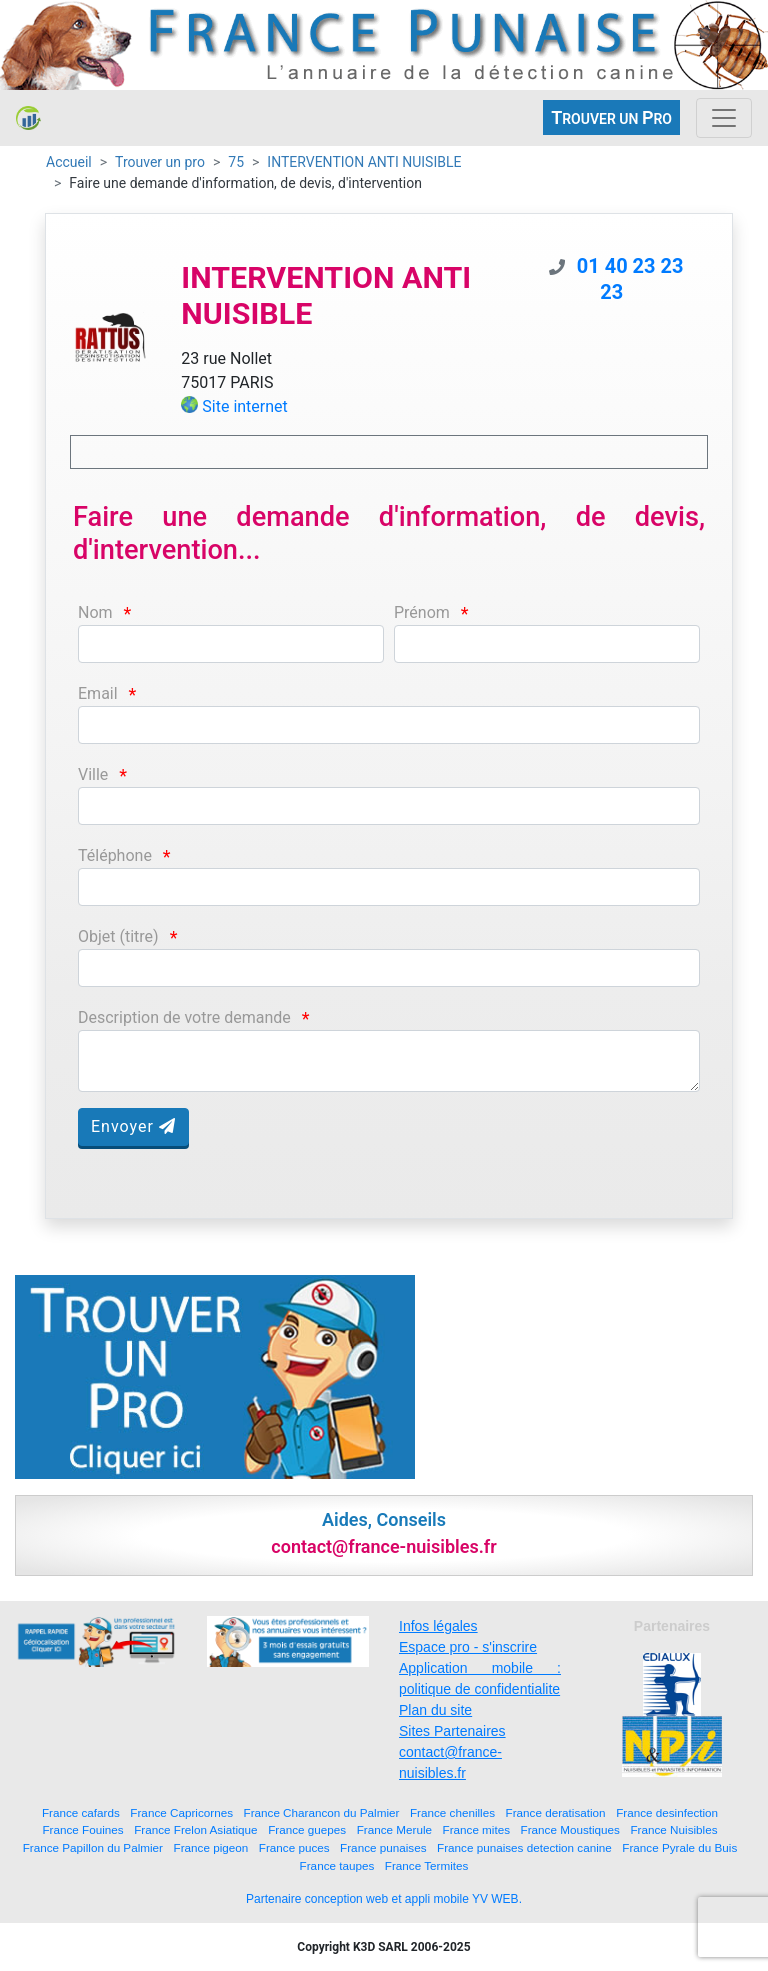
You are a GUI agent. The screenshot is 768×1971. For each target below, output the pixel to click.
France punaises (383, 1847)
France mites (477, 1829)
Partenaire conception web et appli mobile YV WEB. (384, 1899)
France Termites (427, 1865)
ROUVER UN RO (611, 117)
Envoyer (133, 1126)
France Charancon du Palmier (322, 1812)
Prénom (422, 612)
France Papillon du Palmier (93, 1847)
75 (236, 162)
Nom (95, 612)
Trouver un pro (160, 162)
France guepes (307, 1829)
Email (98, 693)
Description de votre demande (184, 1017)
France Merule (394, 1829)
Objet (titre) (118, 936)
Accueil (69, 162)
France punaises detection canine (524, 1847)
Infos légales (438, 1626)
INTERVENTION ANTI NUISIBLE (364, 162)
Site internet (245, 406)
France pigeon (211, 1847)
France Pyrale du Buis (679, 1847)
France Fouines (82, 1829)
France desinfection (667, 1812)
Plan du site (435, 1710)
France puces (294, 1847)
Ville (93, 774)
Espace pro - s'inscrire (468, 1647)
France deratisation (556, 1812)
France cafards (81, 1812)
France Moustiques (570, 1829)
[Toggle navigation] (724, 118)
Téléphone (115, 855)
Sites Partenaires (452, 1731)
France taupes (337, 1865)
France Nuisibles (673, 1829)
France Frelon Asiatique (195, 1829)
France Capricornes (181, 1812)
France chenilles (452, 1812)
